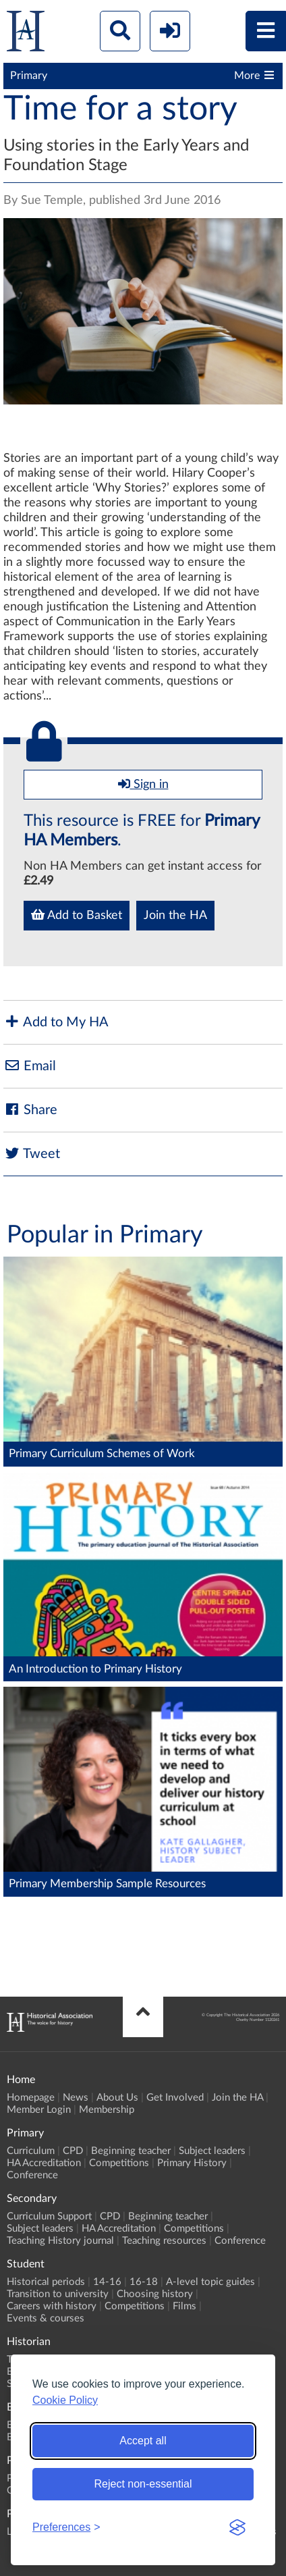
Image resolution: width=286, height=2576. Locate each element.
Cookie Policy (65, 2400)
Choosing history (155, 2294)
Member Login (39, 2110)
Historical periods (46, 2282)
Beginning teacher (131, 2151)
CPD (73, 2151)
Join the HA (175, 916)
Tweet (31, 1154)
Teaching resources (164, 2241)
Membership (106, 2110)
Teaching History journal (60, 2241)
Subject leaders (212, 2151)
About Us (117, 2098)
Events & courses (45, 2318)
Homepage (31, 2098)
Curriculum (31, 2151)
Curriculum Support (49, 2216)
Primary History (192, 2163)
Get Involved (175, 2098)
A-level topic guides (210, 2282)
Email (29, 1066)
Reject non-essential (143, 2484)
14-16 (107, 2282)
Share (30, 1110)
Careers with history (51, 2306)
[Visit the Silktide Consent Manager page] (237, 2527)
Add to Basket (76, 915)
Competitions (119, 2163)
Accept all (142, 2440)
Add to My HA (56, 1022)
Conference (32, 2175)
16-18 (144, 2282)
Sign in (143, 784)
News (75, 2098)
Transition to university (58, 2294)
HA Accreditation (44, 2163)
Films (184, 2306)
